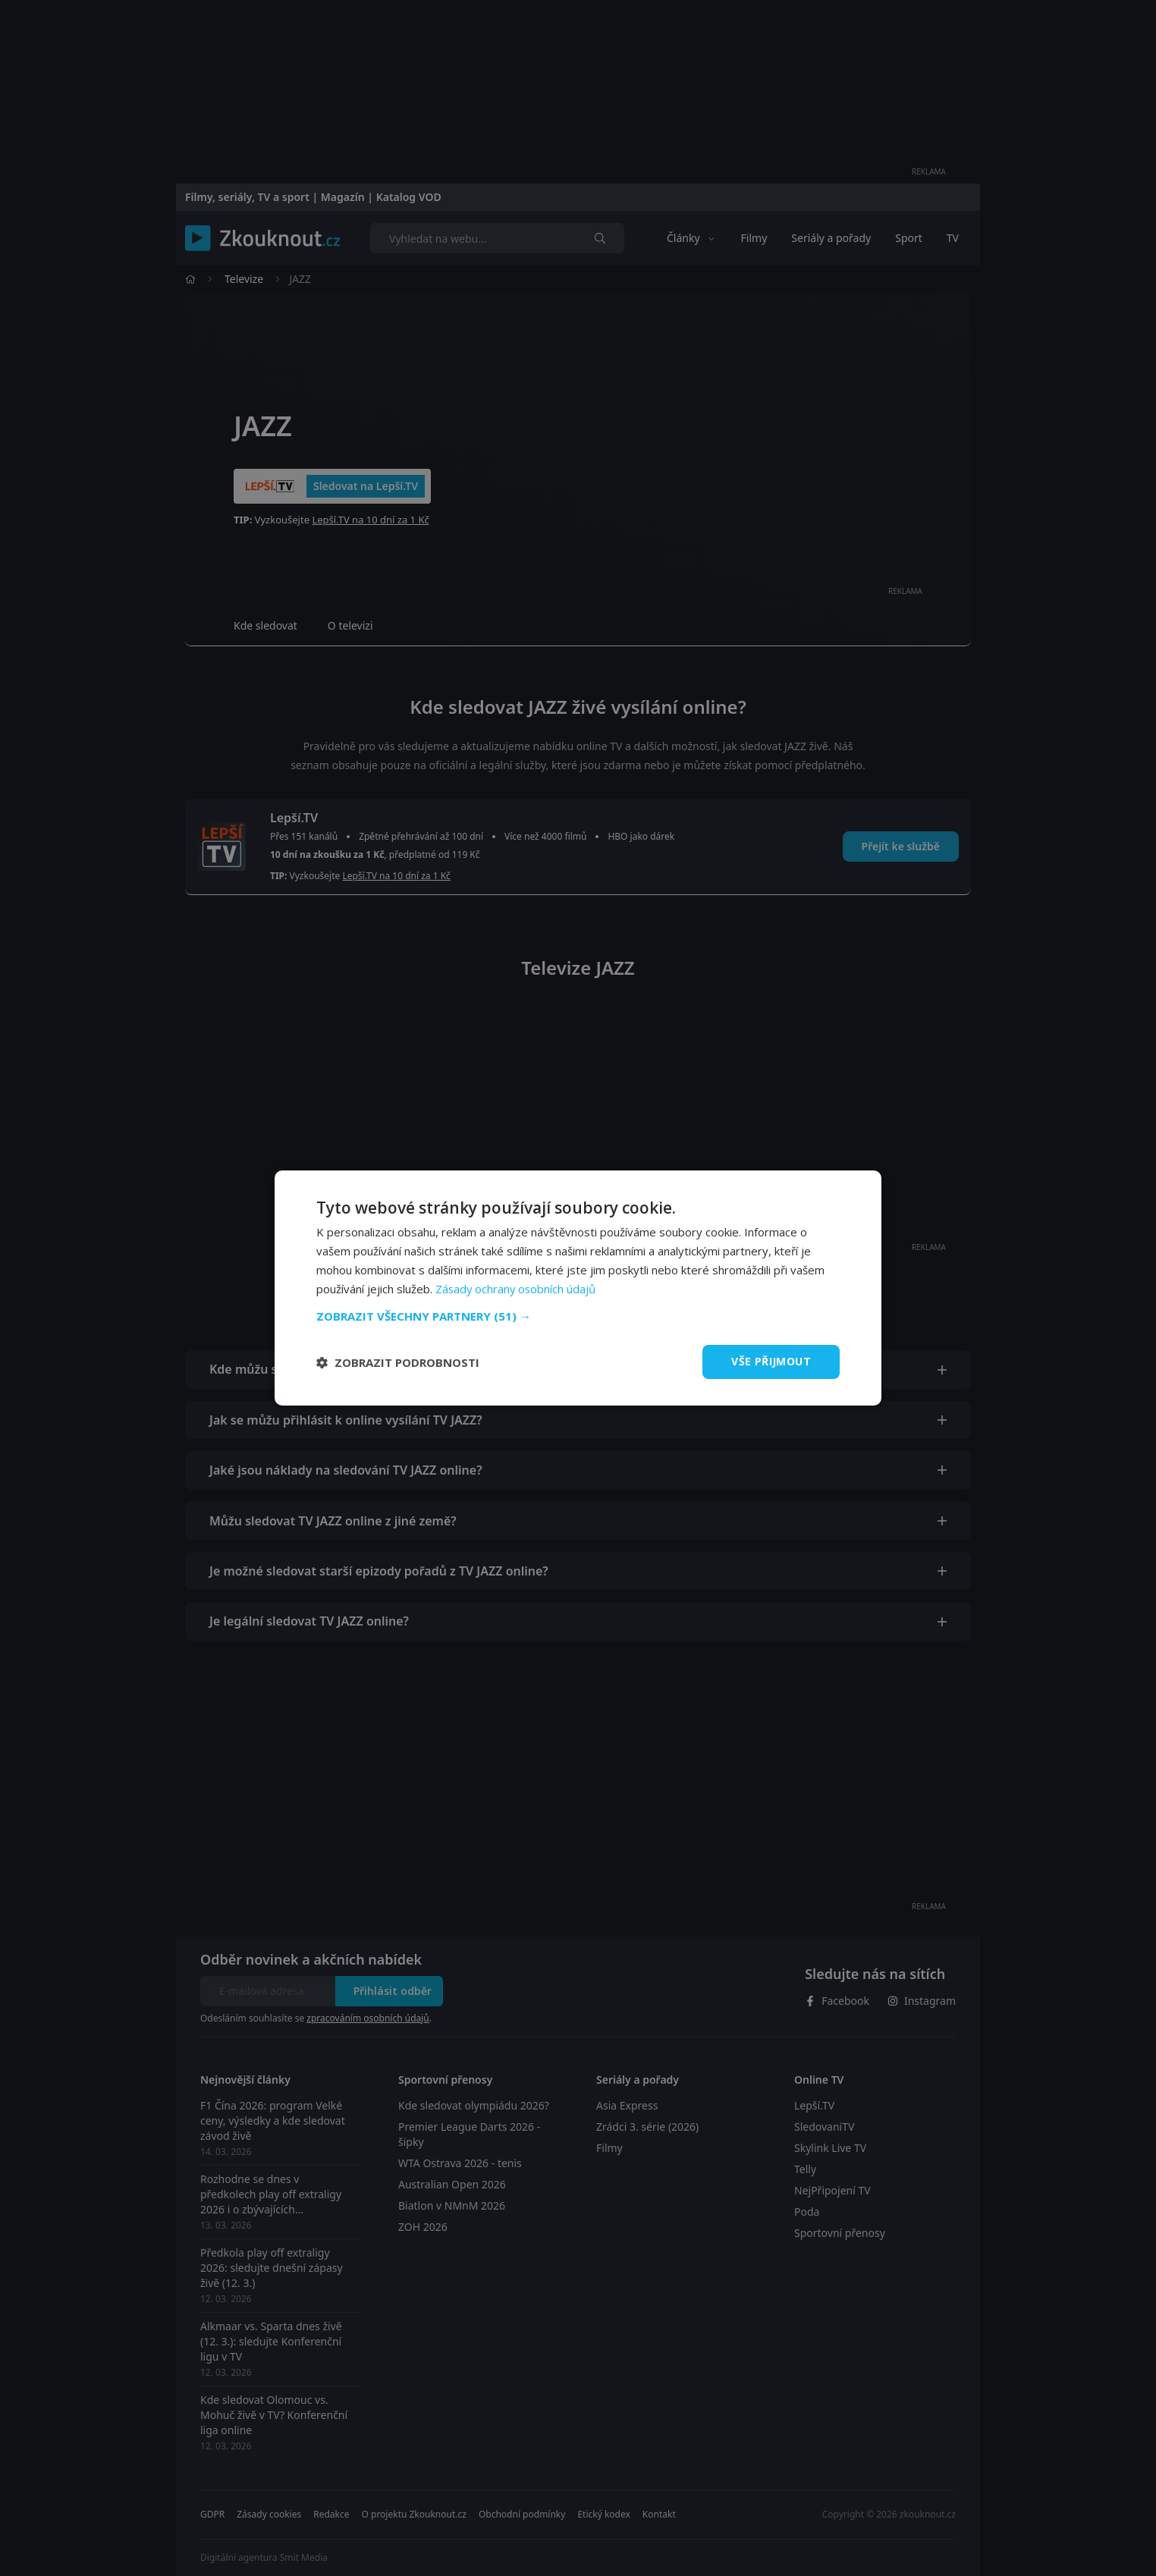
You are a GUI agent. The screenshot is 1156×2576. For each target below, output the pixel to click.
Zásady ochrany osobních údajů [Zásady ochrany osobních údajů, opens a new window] (516, 1288)
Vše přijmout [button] (771, 1361)
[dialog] (578, 1288)
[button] (578, 1316)
